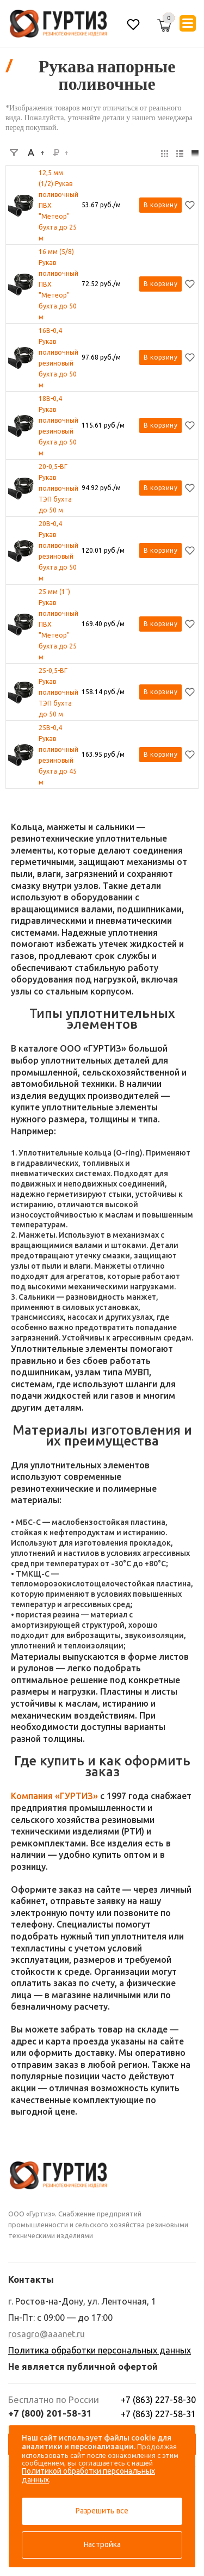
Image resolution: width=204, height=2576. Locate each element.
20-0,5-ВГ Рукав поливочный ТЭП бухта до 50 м (58, 488)
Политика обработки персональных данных (99, 2350)
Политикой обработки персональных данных (88, 2475)
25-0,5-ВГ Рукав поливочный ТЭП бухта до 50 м (58, 692)
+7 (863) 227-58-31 (158, 2414)
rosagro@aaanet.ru (46, 2334)
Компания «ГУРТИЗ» (54, 1796)
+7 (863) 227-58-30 (158, 2400)
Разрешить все (102, 2510)
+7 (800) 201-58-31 (50, 2413)
